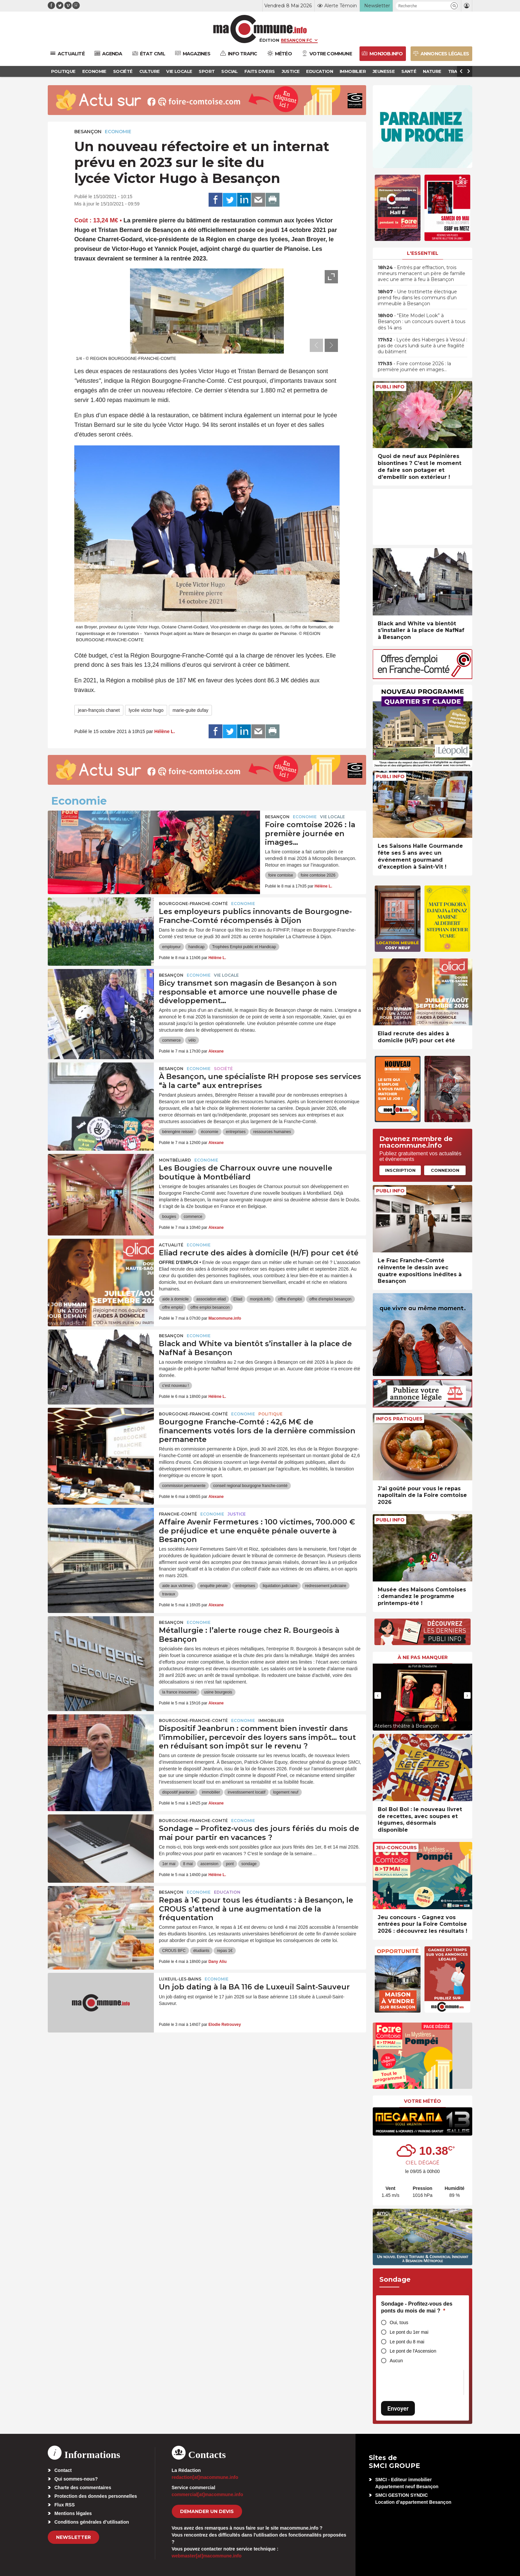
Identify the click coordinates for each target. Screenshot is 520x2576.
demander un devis (207, 2511)
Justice (237, 1514)
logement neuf (285, 1792)
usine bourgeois (218, 1692)
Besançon (87, 132)
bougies (169, 1216)
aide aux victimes (177, 1585)
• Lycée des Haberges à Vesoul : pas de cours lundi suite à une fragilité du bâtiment (422, 346)
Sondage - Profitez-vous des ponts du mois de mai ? (416, 2307)
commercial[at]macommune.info (207, 2494)
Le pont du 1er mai (409, 2332)
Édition (269, 40)
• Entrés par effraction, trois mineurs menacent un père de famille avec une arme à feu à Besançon (421, 273)
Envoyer (398, 2408)
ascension (209, 1863)
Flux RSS (64, 2504)
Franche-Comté (178, 1514)
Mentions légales (73, 2513)
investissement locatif (246, 1792)
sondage (249, 1863)
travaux (168, 1594)
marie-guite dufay (190, 710)
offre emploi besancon (209, 1307)
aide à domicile (175, 1299)
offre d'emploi (290, 1299)
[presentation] (316, 345)
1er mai (168, 1863)
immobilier (211, 1792)
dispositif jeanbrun (178, 1792)
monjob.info (260, 1299)
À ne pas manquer (423, 1657)
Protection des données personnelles (95, 2496)
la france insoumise (179, 1692)
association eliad (211, 1299)
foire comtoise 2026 (318, 875)
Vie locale (332, 816)
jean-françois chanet (99, 710)
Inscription (400, 1170)
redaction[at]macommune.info (205, 2477)
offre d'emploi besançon (330, 1299)
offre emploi (172, 1307)
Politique (270, 1413)
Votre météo (422, 2101)
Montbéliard (175, 1160)
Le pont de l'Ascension (413, 2351)
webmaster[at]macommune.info (207, 2555)
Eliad (237, 1299)
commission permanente (184, 1485)
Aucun (396, 2360)
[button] (454, 5)
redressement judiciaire (325, 1585)
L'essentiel (422, 253)
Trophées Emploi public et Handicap (244, 947)
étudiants (201, 1950)
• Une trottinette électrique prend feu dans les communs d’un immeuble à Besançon (417, 298)
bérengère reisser (177, 1131)
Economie (118, 132)
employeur (171, 947)
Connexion (445, 1170)
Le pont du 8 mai (407, 2341)
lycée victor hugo (146, 710)
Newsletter (73, 2537)
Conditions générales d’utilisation (91, 2522)
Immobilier (271, 1720)
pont (229, 1863)
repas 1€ (224, 1950)
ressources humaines (272, 1131)
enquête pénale (214, 1585)
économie (209, 1131)
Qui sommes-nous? (76, 2479)
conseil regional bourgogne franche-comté (250, 1485)
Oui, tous (399, 2322)
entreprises (235, 1131)
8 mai (188, 1863)
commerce (171, 1040)
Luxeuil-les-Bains (180, 1978)
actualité (171, 1244)
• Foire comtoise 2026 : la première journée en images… (414, 366)
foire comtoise (280, 875)
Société (223, 1068)
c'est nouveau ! (175, 1385)
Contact (63, 2470)
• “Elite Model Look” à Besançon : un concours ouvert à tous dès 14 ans (421, 321)
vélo (192, 1040)
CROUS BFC (174, 1950)
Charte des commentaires (82, 2487)
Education (227, 1892)
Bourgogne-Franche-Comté (193, 903)
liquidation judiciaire (280, 1585)
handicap (196, 947)
